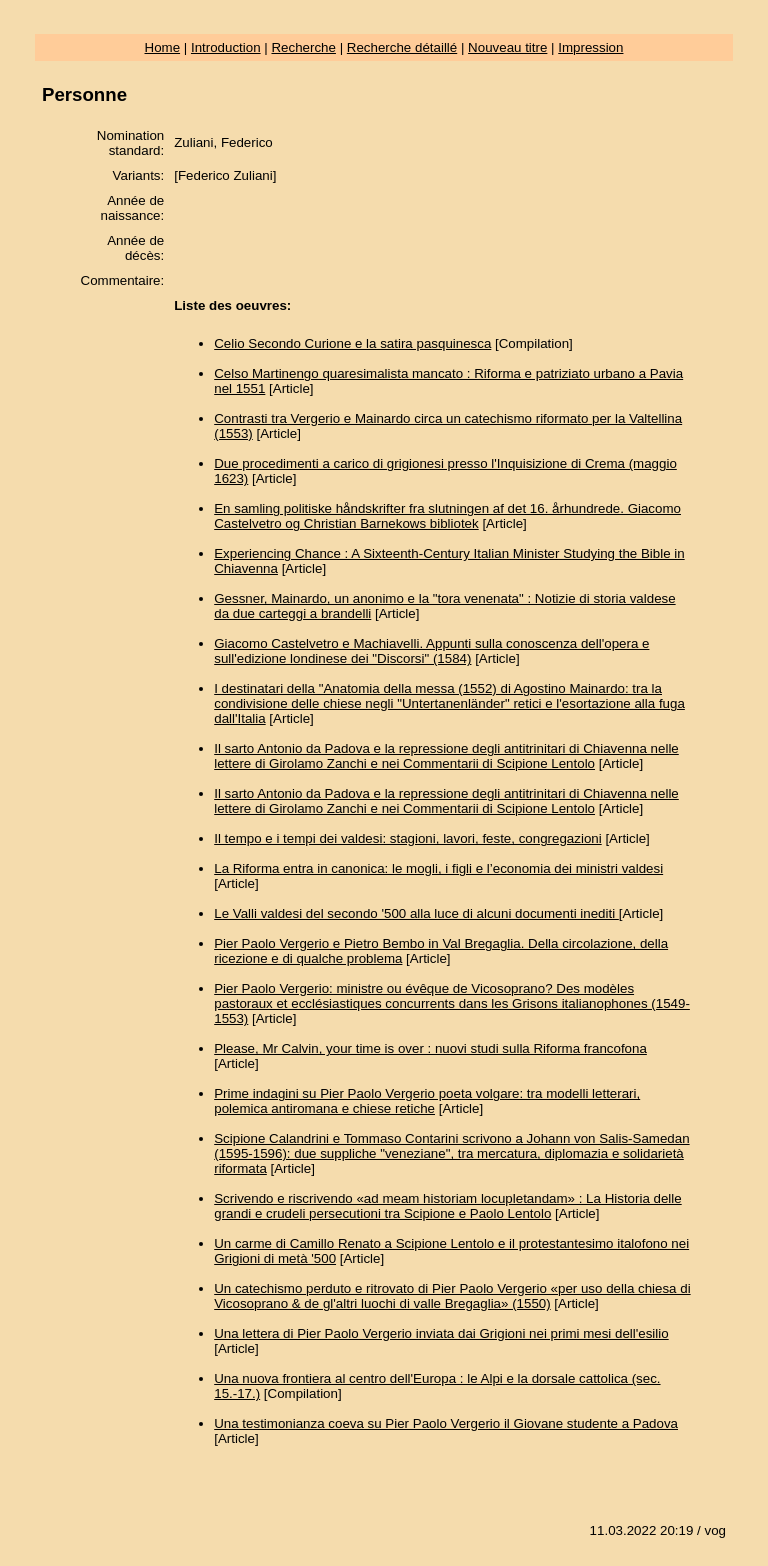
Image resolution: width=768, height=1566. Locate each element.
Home (163, 47)
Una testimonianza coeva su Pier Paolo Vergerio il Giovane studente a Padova (446, 1423)
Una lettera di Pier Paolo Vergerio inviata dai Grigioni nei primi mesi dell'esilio (441, 1333)
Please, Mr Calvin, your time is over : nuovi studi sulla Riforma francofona (430, 1048)
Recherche (303, 47)
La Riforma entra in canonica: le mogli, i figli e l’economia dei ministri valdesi (438, 868)
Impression (590, 47)
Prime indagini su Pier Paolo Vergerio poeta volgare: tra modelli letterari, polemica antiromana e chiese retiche (427, 1101)
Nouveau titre (507, 47)
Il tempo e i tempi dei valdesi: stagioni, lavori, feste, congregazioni (407, 838)
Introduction (226, 47)
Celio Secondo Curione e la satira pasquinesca (352, 343)
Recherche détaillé (402, 47)
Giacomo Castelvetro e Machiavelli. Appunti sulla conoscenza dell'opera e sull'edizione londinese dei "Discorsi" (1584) (431, 651)
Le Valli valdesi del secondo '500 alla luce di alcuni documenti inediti (416, 913)
